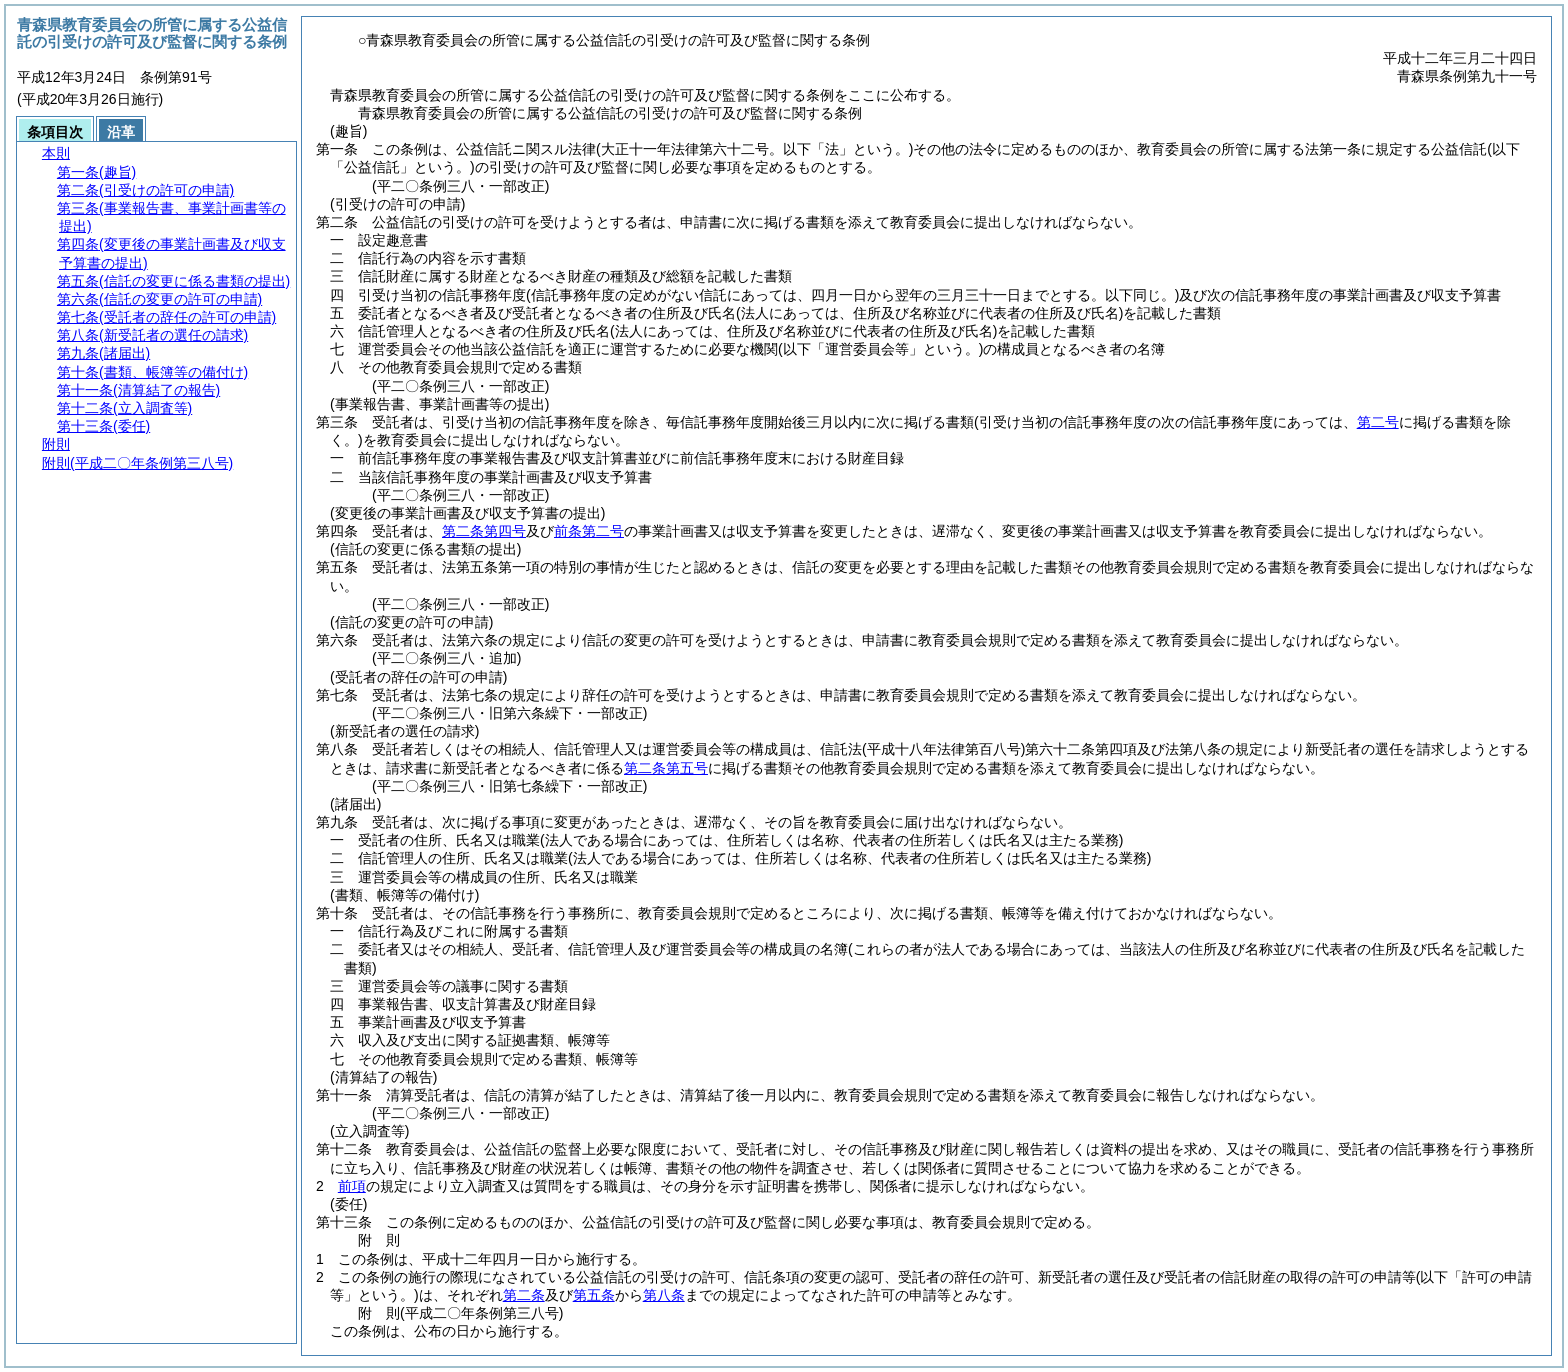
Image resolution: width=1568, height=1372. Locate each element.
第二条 (524, 1295)
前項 (352, 1186)
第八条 (664, 1295)
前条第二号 (589, 531)
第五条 (594, 1295)
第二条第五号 (666, 768)
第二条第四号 (484, 531)
